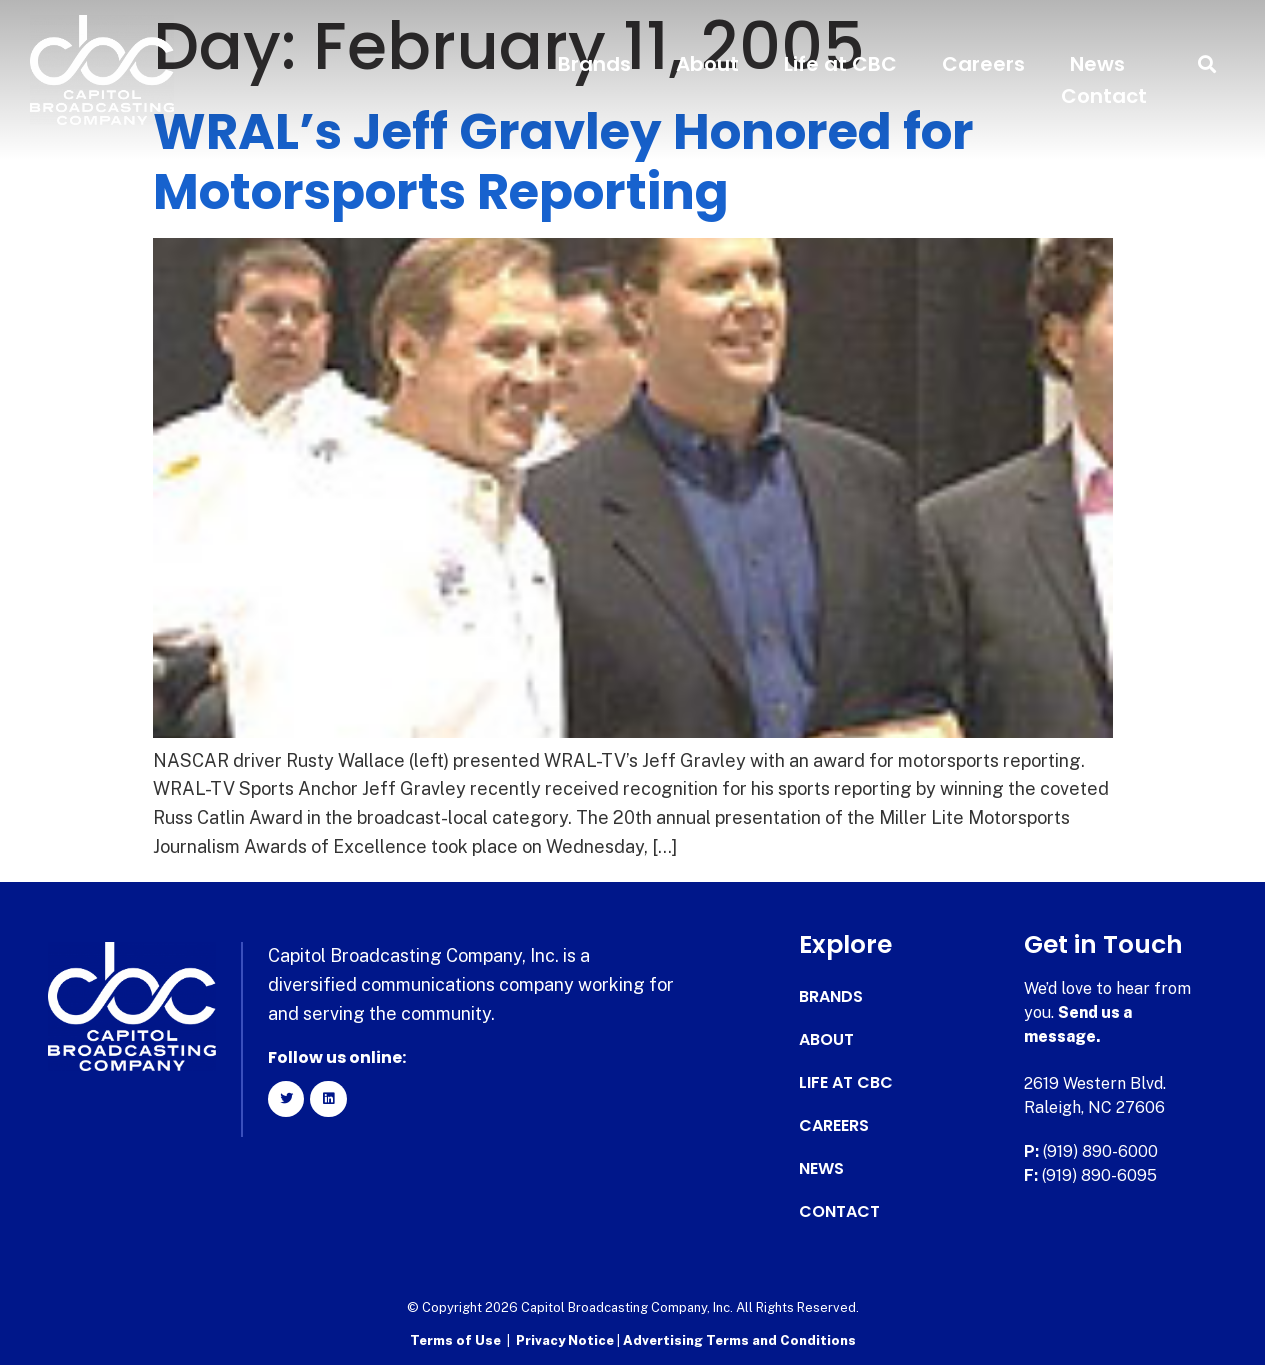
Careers (983, 64)
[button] (1207, 64)
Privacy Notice (566, 1340)
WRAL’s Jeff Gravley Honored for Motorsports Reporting (563, 162)
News (1097, 64)
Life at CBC (840, 64)
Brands (594, 64)
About (707, 64)
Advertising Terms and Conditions (739, 1340)
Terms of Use (455, 1340)
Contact (1104, 96)
